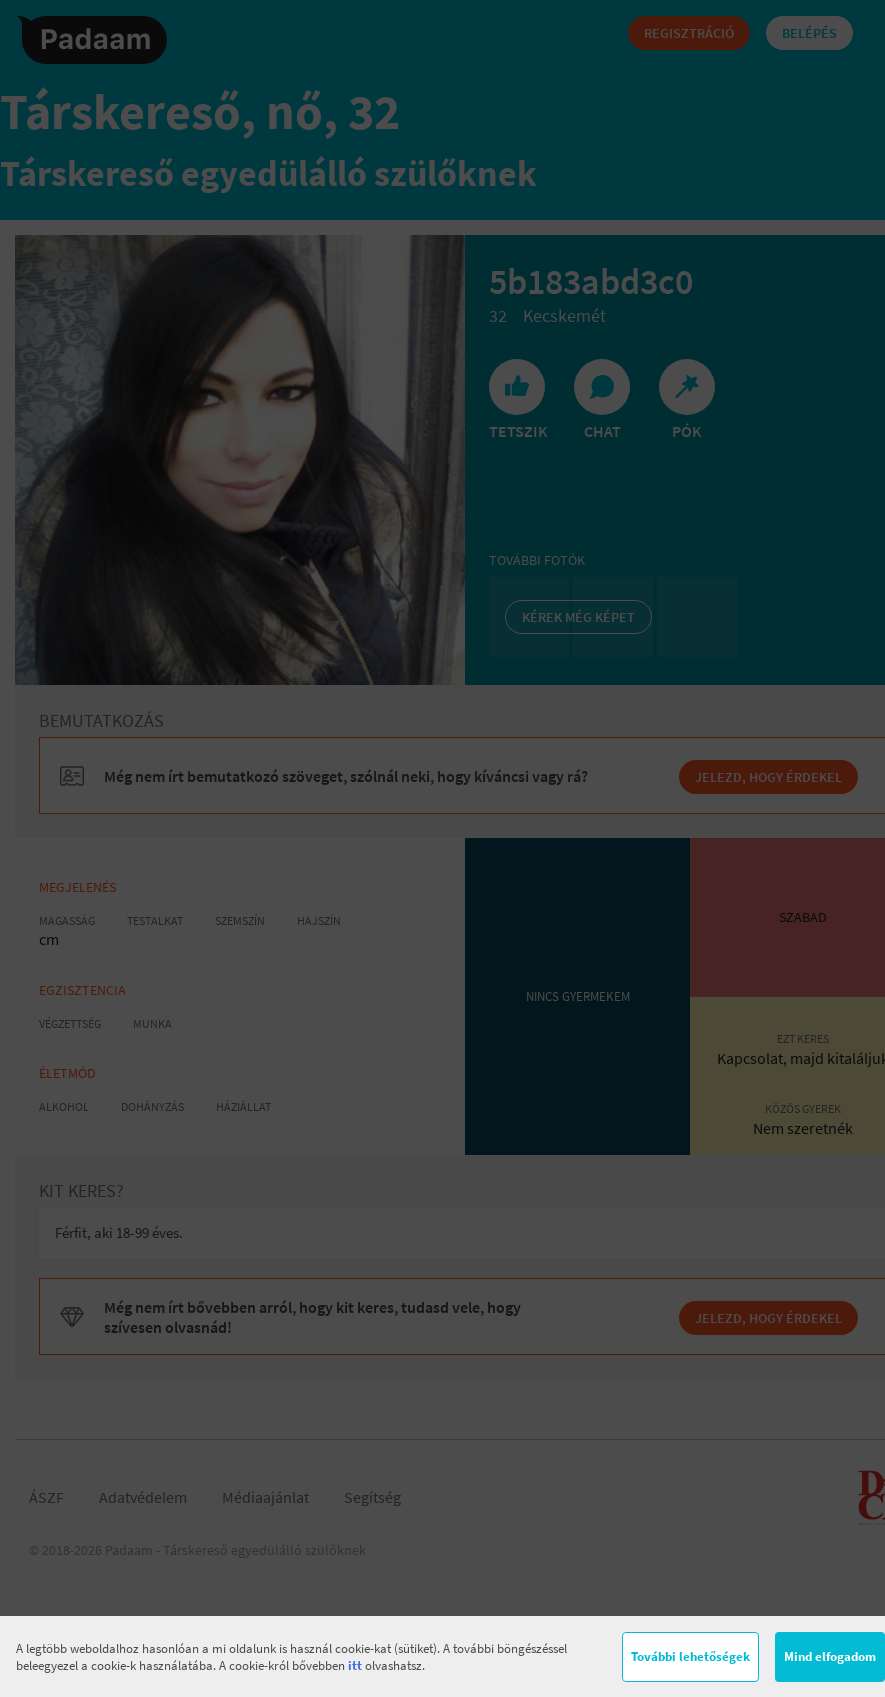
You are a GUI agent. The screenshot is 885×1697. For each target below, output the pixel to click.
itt (355, 1665)
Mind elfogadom (830, 1656)
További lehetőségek (690, 1656)
